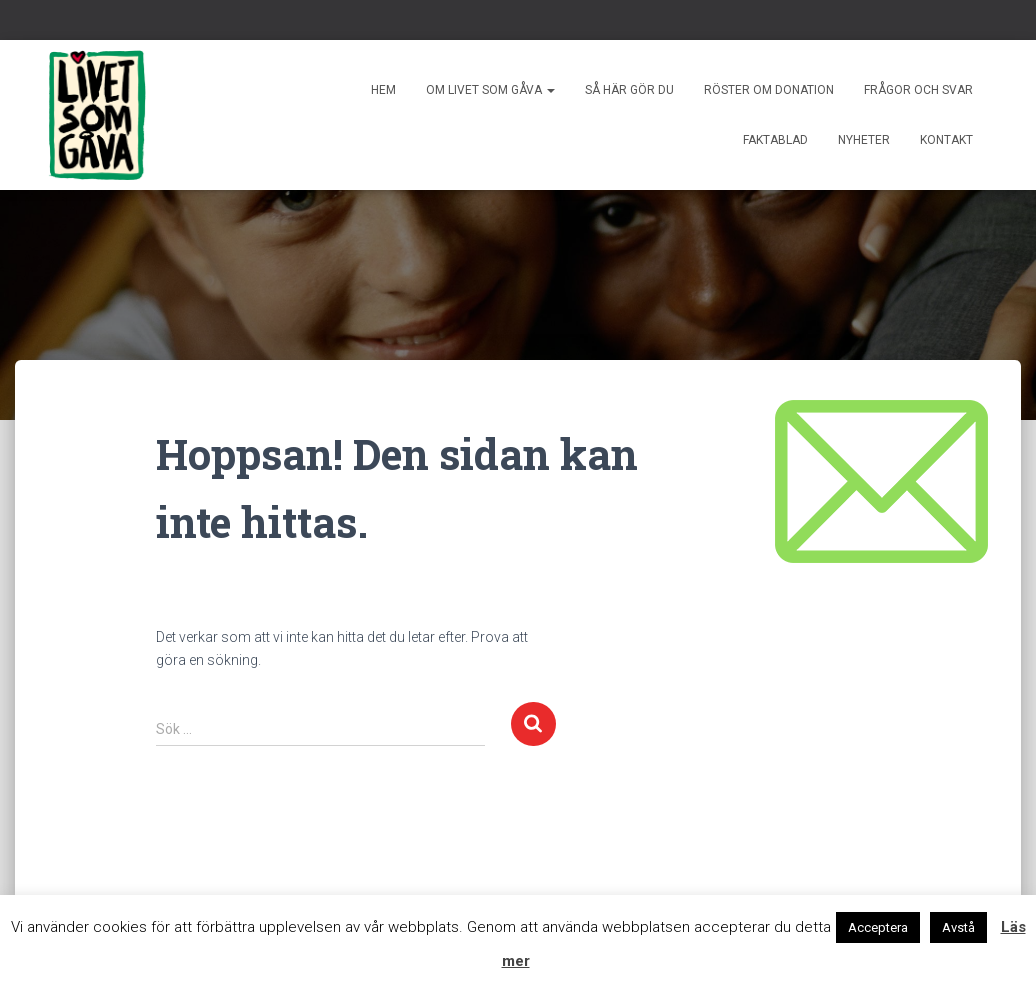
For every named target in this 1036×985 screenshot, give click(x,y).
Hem (383, 90)
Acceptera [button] (878, 927)
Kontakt (946, 140)
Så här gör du (629, 90)
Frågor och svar (918, 90)
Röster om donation (769, 90)
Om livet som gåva (490, 90)
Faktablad (775, 140)
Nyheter (864, 140)
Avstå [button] (958, 927)
